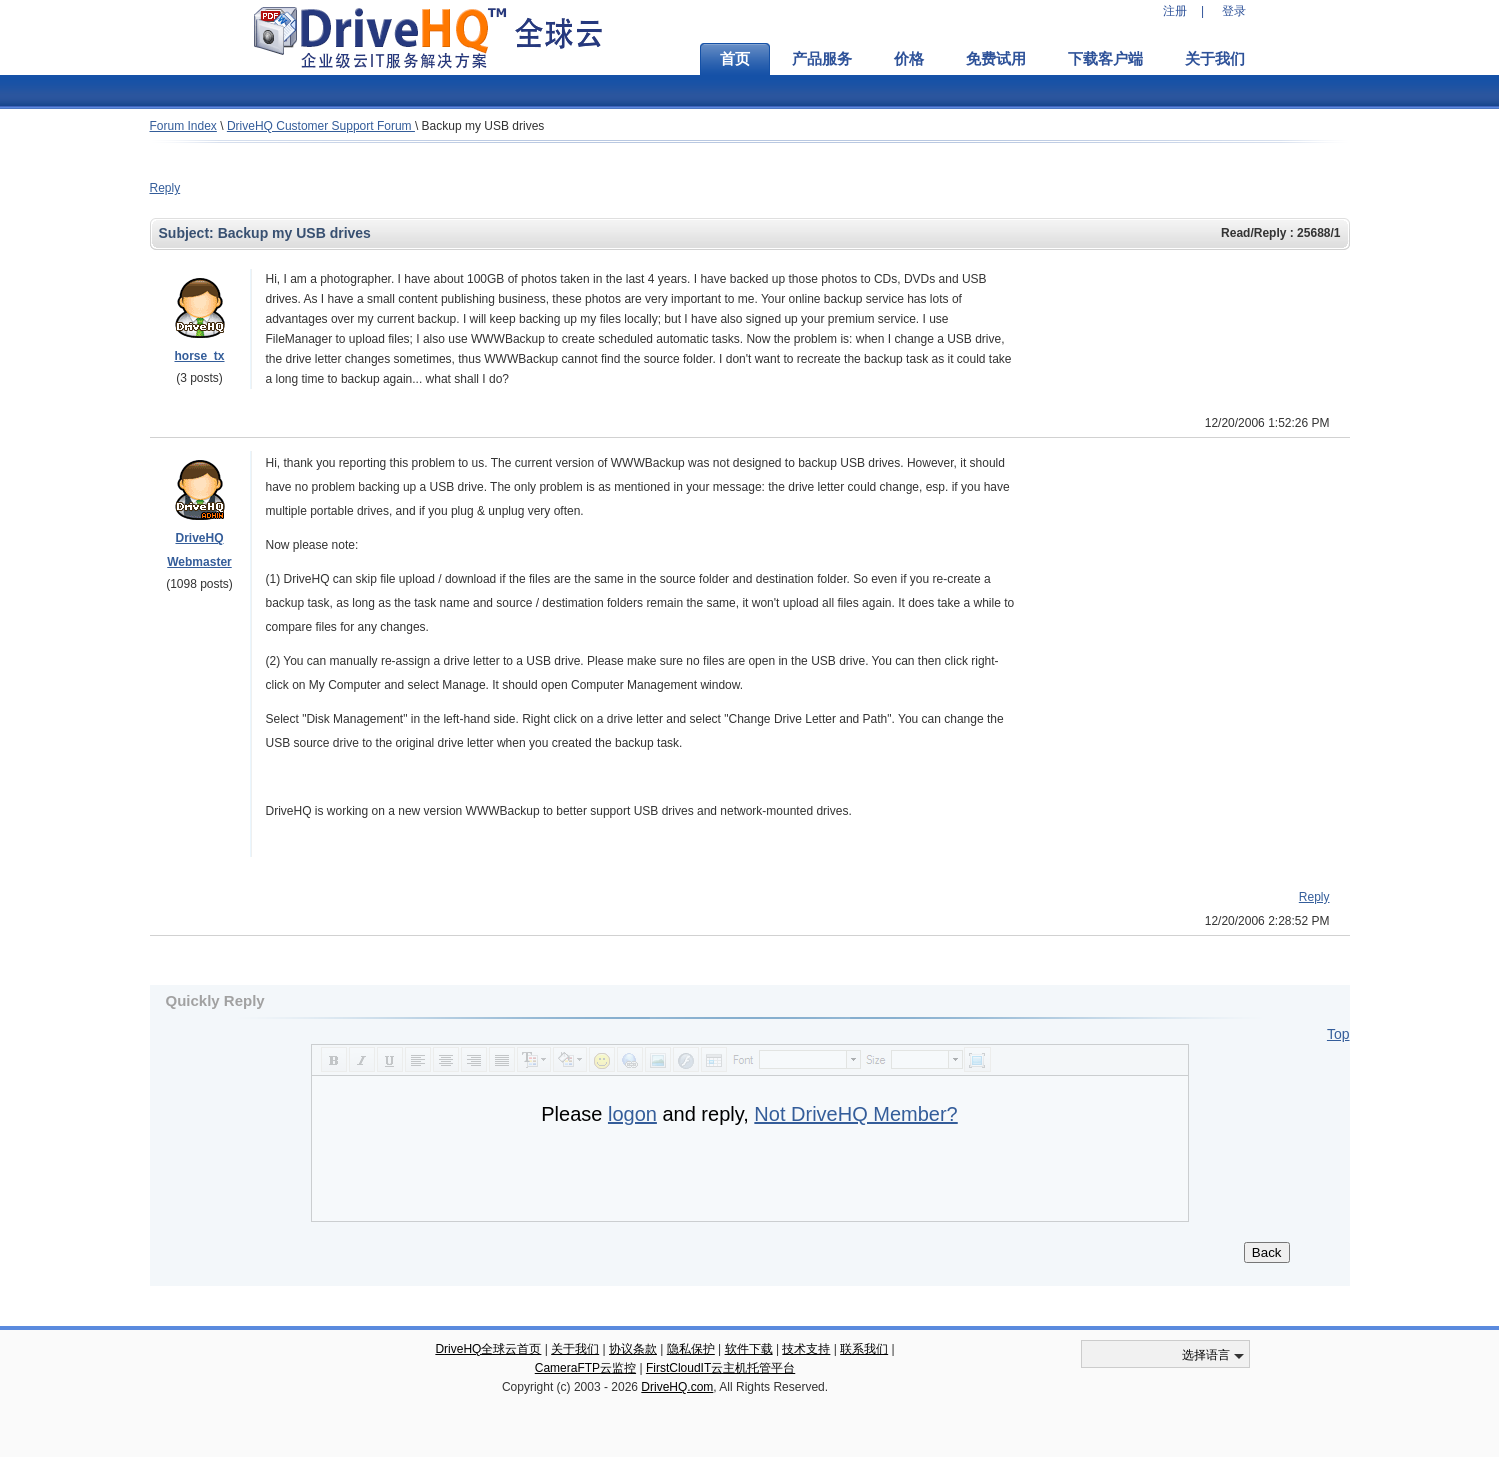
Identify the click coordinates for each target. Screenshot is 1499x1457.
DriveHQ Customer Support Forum (321, 126)
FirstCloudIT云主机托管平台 (720, 1368)
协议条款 (633, 1349)
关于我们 (1215, 59)
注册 (1175, 11)
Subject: (188, 233)
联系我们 (864, 1349)
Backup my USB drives (483, 126)
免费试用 (996, 59)
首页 (735, 59)
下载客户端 (1105, 59)
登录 (1234, 11)
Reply (165, 188)
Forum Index (183, 126)
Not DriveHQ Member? (855, 1114)
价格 (909, 59)
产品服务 (822, 59)
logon (632, 1114)
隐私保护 (691, 1349)
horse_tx (199, 356)
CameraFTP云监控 (585, 1368)
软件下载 (749, 1349)
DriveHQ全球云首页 (488, 1349)
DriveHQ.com (677, 1387)
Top (1338, 1034)
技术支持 (806, 1349)
